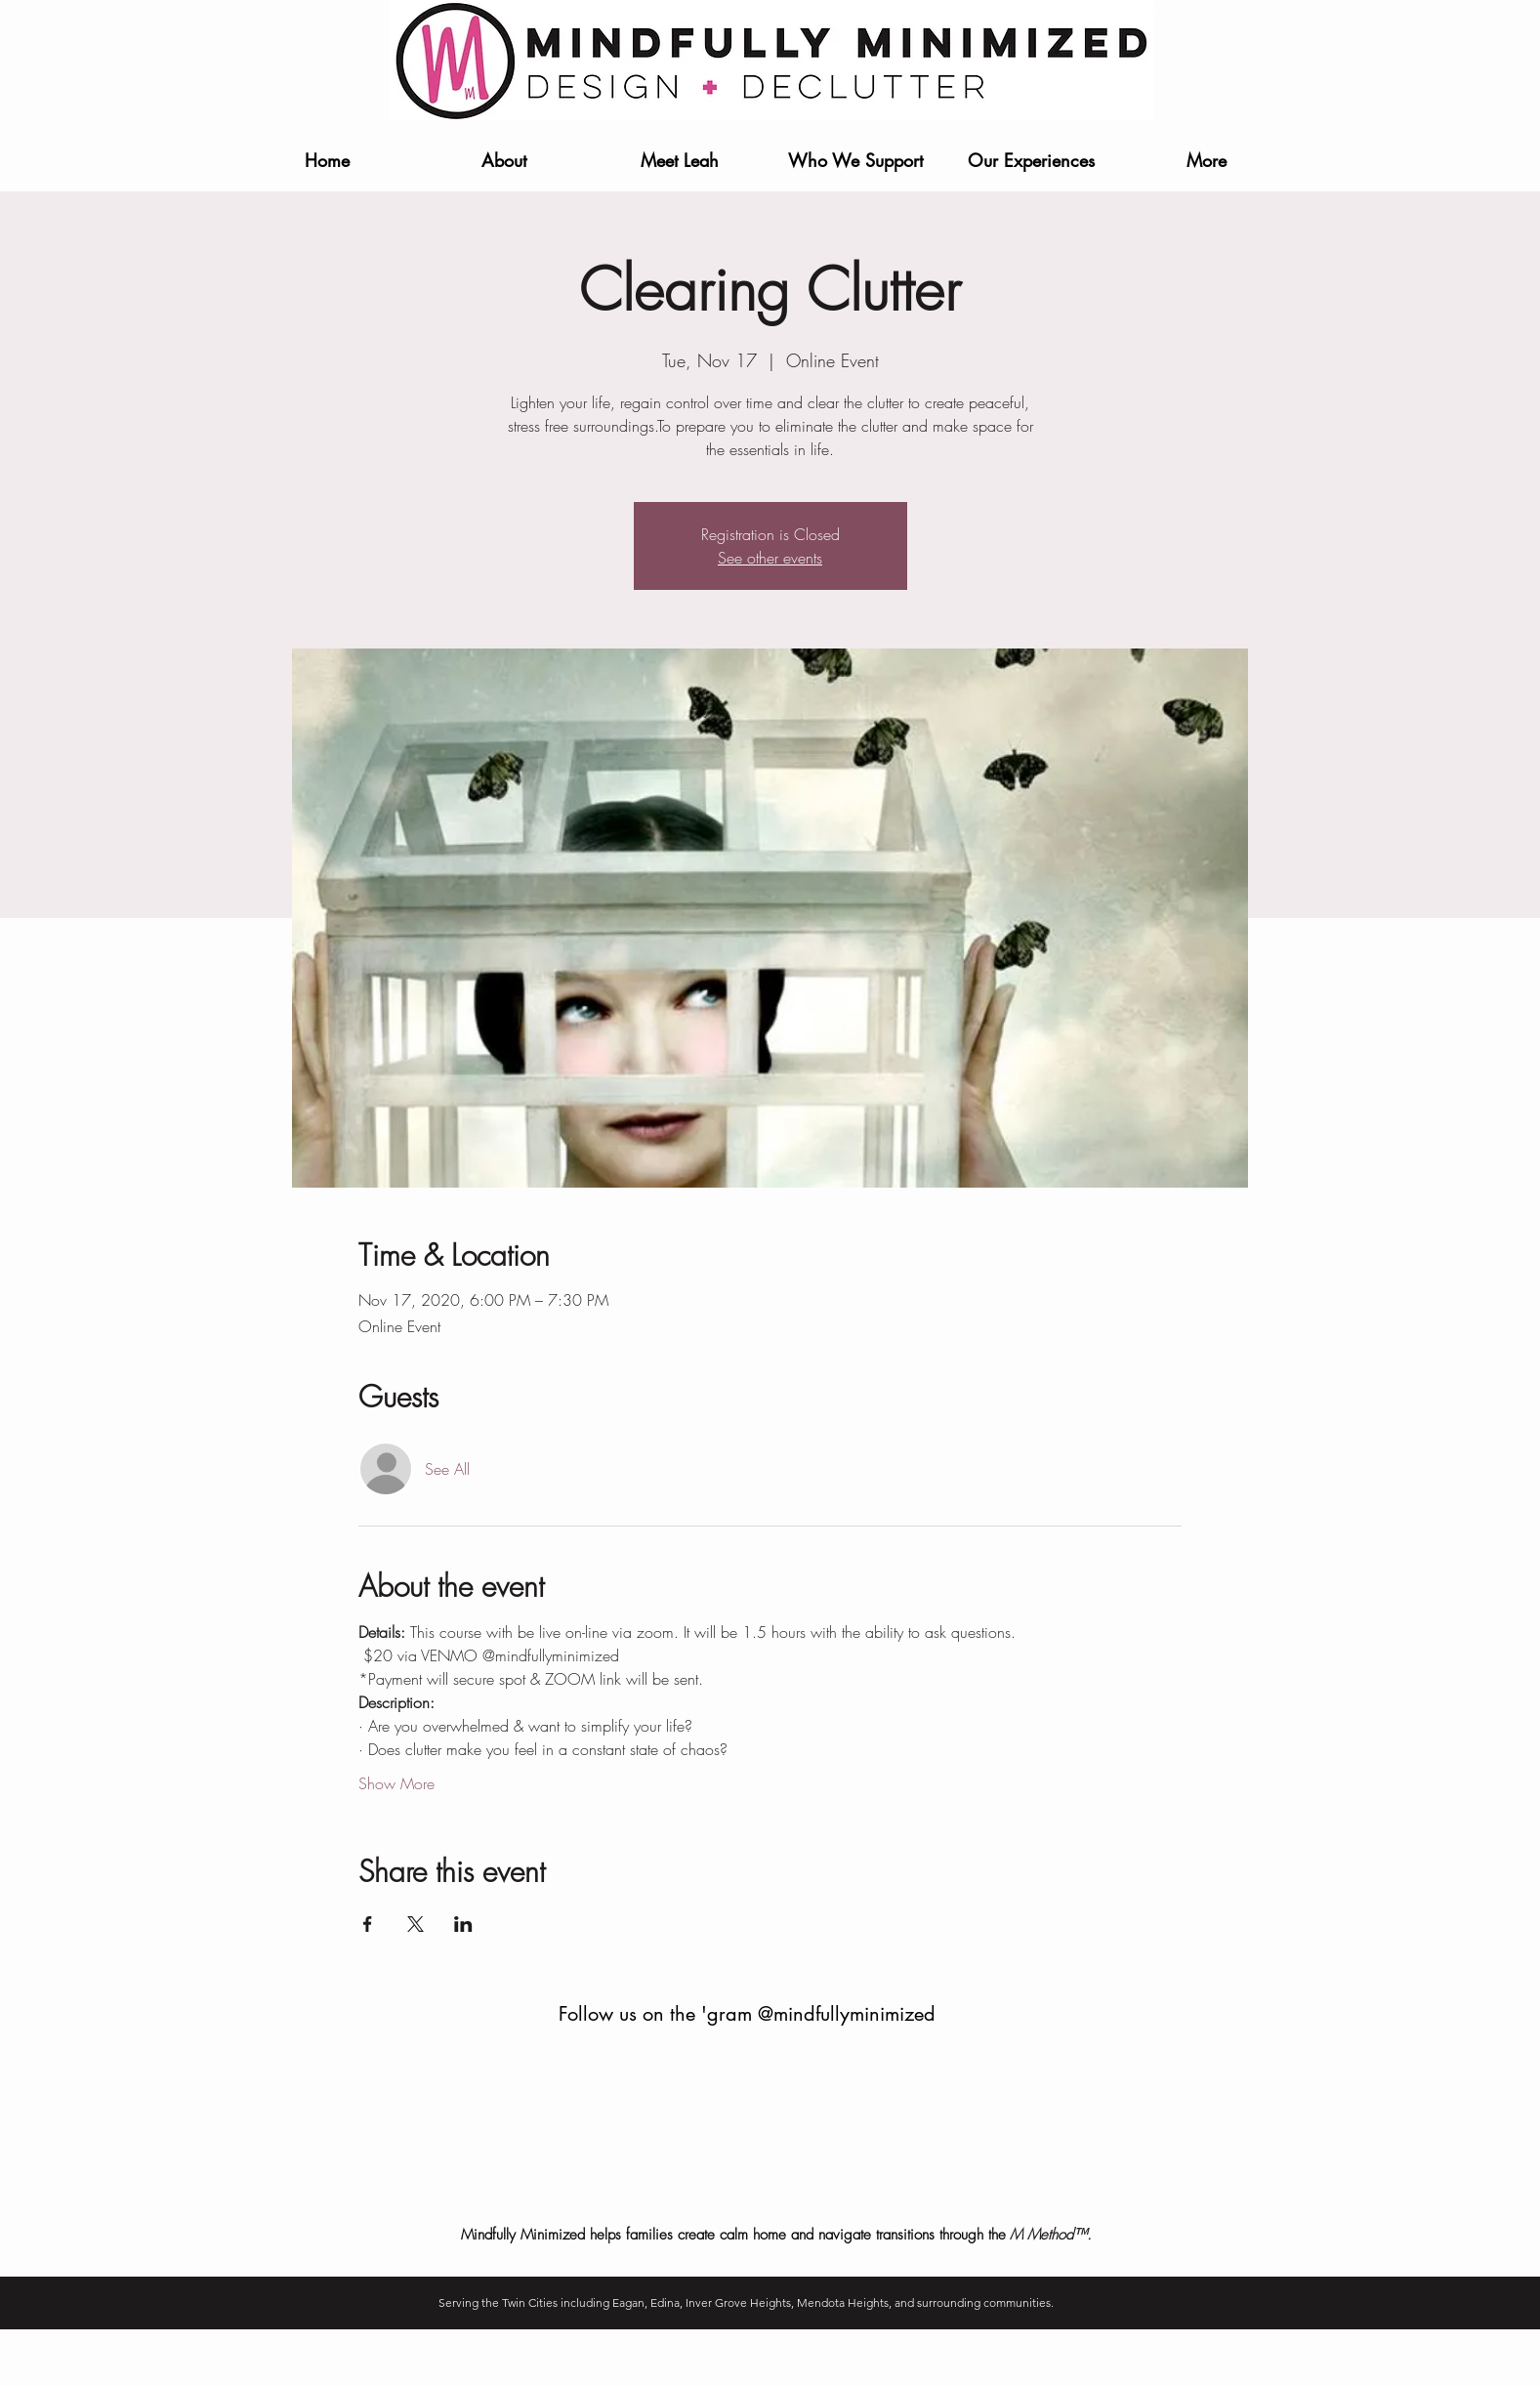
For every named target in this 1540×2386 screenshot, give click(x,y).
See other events (770, 557)
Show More (396, 1783)
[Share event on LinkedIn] (463, 1924)
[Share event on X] (415, 1924)
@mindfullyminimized (847, 2014)
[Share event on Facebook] (367, 1924)
